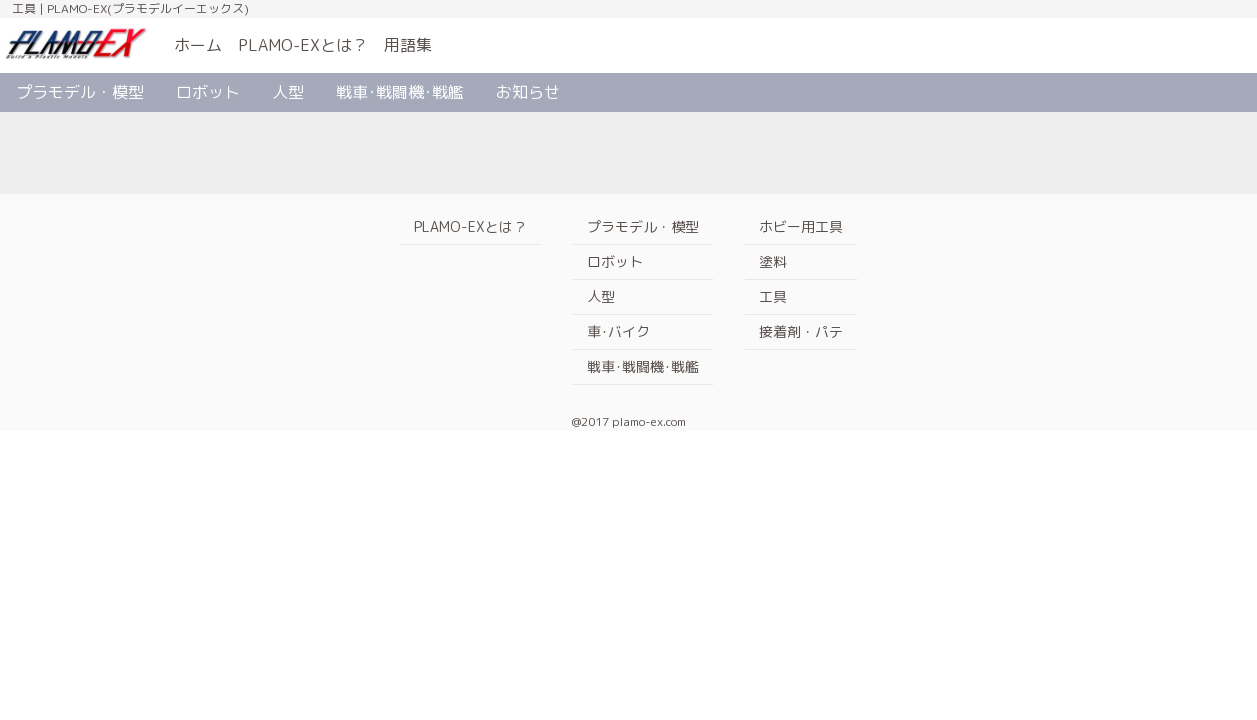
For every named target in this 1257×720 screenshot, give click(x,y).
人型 (288, 92)
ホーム (198, 45)
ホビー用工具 (801, 226)
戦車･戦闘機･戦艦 (400, 92)
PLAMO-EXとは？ (303, 45)
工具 (773, 296)
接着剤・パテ (801, 331)
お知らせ (528, 92)
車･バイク (618, 331)
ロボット (208, 92)
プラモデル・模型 (80, 92)
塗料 (773, 261)
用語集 (408, 45)
